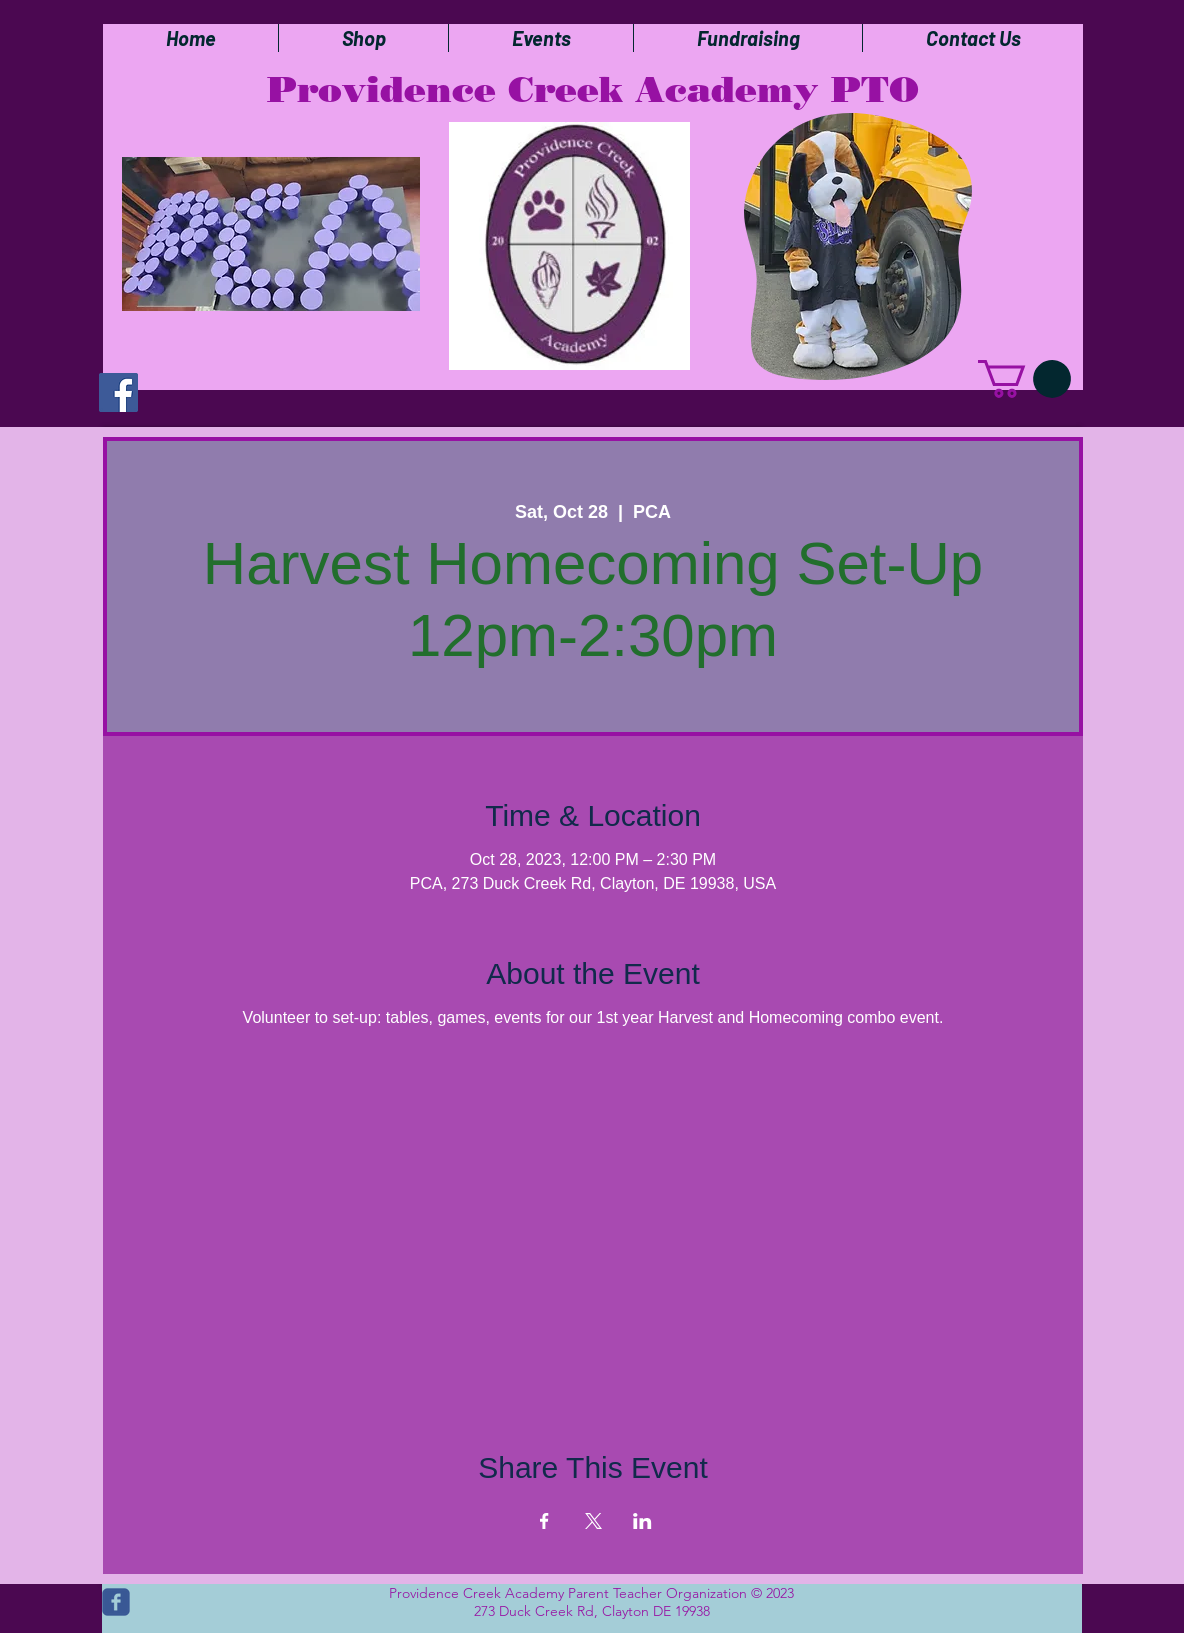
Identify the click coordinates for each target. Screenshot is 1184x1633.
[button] (1024, 379)
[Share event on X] (593, 1521)
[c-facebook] (116, 1602)
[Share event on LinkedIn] (642, 1521)
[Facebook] (118, 392)
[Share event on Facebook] (544, 1521)
